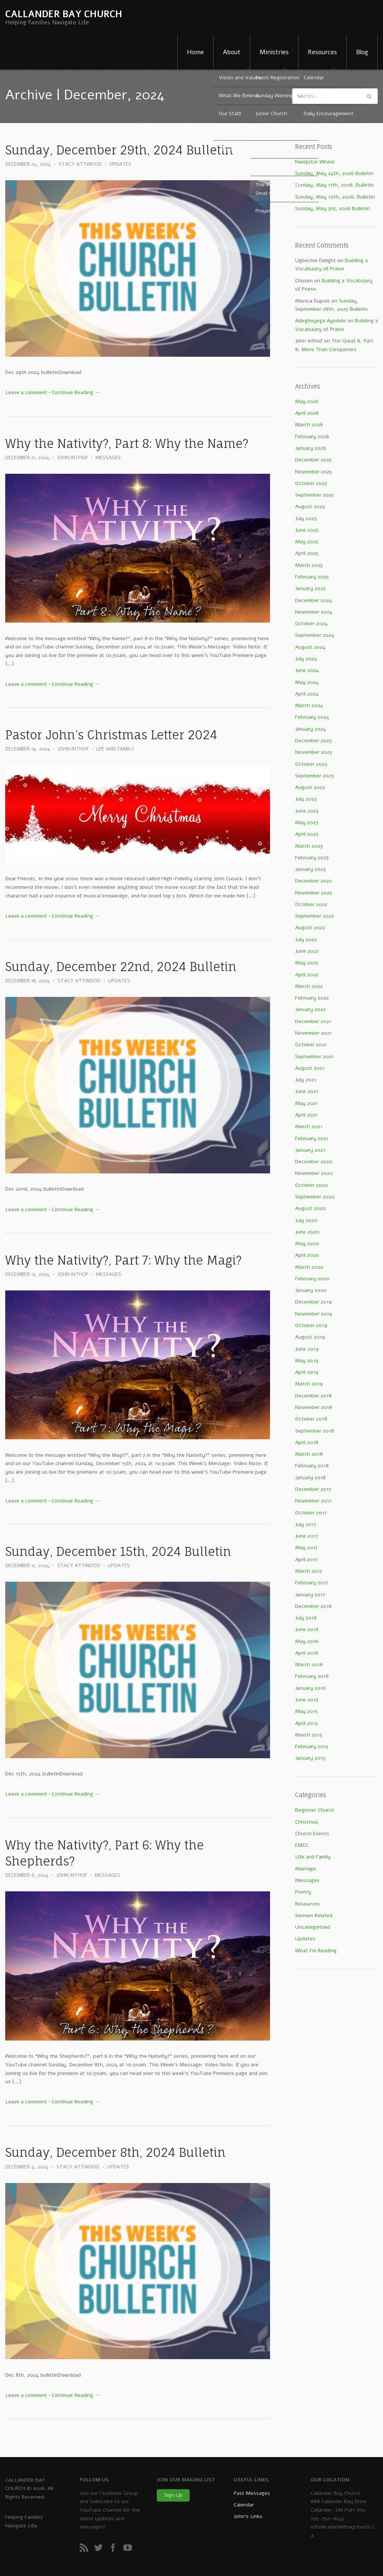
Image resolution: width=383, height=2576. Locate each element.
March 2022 (309, 986)
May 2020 (307, 1243)
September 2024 (314, 635)
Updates (120, 164)
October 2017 (311, 1512)
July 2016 (306, 1617)
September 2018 (314, 1430)
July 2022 (306, 939)
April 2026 (307, 413)
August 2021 (310, 1068)
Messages (108, 457)
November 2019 (313, 1313)
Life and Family (115, 749)
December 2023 (313, 740)
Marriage (305, 1868)
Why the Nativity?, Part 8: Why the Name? (126, 443)
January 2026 (310, 448)
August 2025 (310, 506)
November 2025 (313, 471)
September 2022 (314, 915)
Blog (362, 52)
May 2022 (306, 962)
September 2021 (314, 1056)
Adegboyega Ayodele (320, 320)
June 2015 (306, 1699)
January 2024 (310, 729)
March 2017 (308, 1571)
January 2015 (310, 1758)
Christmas (306, 1822)
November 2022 (313, 892)
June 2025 (307, 530)
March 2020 (309, 1267)
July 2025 (306, 518)
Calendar (244, 2504)
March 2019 (309, 1383)
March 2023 (309, 846)
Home (195, 52)
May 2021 (306, 1103)
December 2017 (313, 1489)
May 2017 (306, 1547)
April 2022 (306, 974)
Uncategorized (312, 1927)
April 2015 (306, 1723)
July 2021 (305, 1079)
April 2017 (306, 1559)
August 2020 (310, 1208)
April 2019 (306, 1372)
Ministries (274, 52)
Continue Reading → (76, 392)
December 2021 (313, 1021)
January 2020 (311, 1290)
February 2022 (312, 997)
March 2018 (309, 1454)
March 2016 (309, 1664)
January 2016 (310, 1688)
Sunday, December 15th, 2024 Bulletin (118, 1551)
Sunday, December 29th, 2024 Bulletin (119, 150)
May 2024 (307, 682)
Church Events (312, 1833)
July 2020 (306, 1220)
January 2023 (310, 869)
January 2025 (310, 588)
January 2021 (310, 1150)
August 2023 (310, 787)
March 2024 (309, 705)
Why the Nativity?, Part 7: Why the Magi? (123, 1260)
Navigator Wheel (314, 161)
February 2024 (312, 717)
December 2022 (313, 880)
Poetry (303, 1891)
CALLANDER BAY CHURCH (63, 14)
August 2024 (310, 647)
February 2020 (312, 1278)
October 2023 (311, 764)
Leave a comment (26, 392)
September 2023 (314, 775)
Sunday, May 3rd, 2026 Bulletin (332, 208)
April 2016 (306, 1653)
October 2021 (311, 1044)
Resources (322, 52)
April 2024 (307, 693)
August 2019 (310, 1337)
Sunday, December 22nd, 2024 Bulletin (120, 967)
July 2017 (305, 1524)
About (231, 52)
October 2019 (311, 1325)
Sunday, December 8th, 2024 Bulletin (115, 2152)
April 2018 (306, 1442)
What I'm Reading (316, 1950)
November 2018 (313, 1407)
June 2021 (306, 1091)
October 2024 (311, 623)
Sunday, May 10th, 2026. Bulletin (335, 196)
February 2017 (311, 1582)
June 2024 (307, 670)
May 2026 (307, 401)
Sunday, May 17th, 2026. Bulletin (334, 184)
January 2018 (310, 1477)
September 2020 (315, 1196)
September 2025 (314, 494)
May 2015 (306, 1711)
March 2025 (309, 565)
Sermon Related (314, 1915)
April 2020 (307, 1255)
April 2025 (306, 553)
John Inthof (72, 457)
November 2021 (313, 1033)
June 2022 (307, 951)
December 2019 (313, 1301)
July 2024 (306, 658)
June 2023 (307, 810)
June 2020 (307, 1231)
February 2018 (312, 1465)
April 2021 (306, 1114)
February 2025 (312, 576)
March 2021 (308, 1126)
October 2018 (311, 1418)
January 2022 (310, 1009)
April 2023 (306, 834)
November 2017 (313, 1500)
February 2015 (311, 1746)
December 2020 (314, 1161)
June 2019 (307, 1349)
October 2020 (311, 1185)
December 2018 (313, 1395)
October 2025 (311, 483)
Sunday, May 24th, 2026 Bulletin (334, 173)
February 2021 (311, 1138)
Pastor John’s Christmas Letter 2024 (111, 735)
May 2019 (306, 1360)
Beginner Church (314, 1810)
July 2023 (306, 798)
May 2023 (306, 822)
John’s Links (248, 2516)
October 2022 (311, 904)
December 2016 (313, 1606)
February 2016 (312, 1676)
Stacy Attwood (80, 164)
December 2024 (313, 600)
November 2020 (314, 1173)
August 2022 (310, 927)
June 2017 (306, 1535)
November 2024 (314, 611)
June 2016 (307, 1629)
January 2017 (310, 1594)
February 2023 (312, 857)
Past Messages (252, 2493)
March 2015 (308, 1734)
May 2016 (306, 1641)
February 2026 (312, 436)
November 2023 (313, 752)
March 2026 (309, 424)
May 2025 (306, 541)
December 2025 (313, 459)
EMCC (302, 1845)
